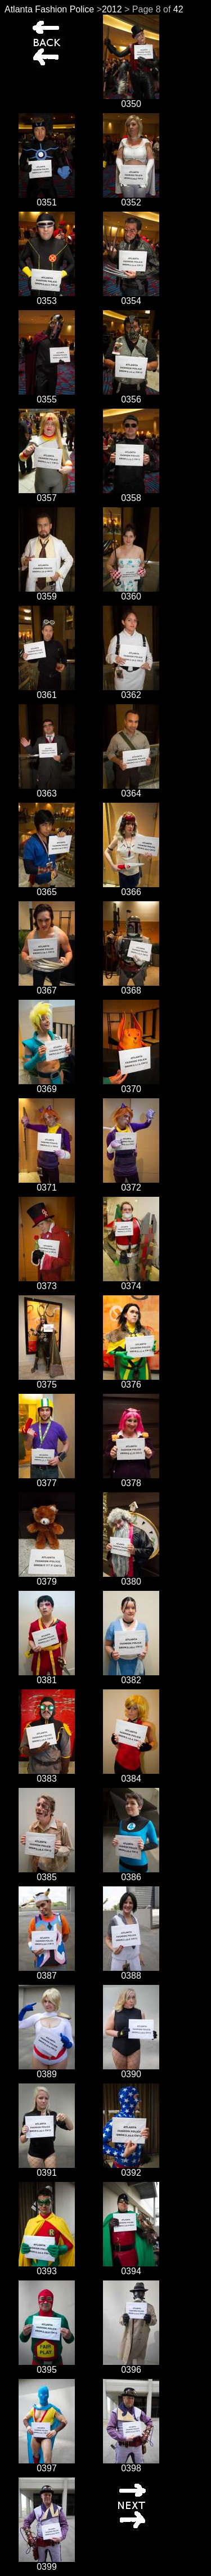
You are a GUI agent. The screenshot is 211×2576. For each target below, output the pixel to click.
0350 (131, 100)
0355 (47, 395)
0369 (47, 1085)
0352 (131, 198)
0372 (131, 1183)
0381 (47, 1676)
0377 (47, 1479)
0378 (131, 1479)
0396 (131, 2365)
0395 (47, 2365)
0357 (47, 494)
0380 (131, 1577)
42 (178, 9)
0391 (47, 2168)
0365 (47, 888)
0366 (131, 888)
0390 (131, 2070)
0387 (47, 1971)
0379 (47, 1577)
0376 (131, 1380)
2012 (112, 9)
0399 (47, 2562)
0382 (131, 1676)
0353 (47, 297)
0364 (131, 789)
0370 (131, 1085)
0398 (131, 2464)
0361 (47, 691)
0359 (47, 592)
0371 (47, 1183)
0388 (131, 1971)
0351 (47, 198)
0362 (131, 691)
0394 (131, 2267)
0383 (47, 1774)
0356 (131, 395)
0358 (131, 494)
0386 (131, 1873)
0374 (131, 1282)
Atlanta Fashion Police (49, 9)
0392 (131, 2168)
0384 (131, 1774)
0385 (47, 1873)
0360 (131, 592)
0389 (47, 2070)
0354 (131, 297)
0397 (47, 2464)
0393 (47, 2267)
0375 (47, 1380)
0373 (47, 1282)
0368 (131, 986)
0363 (47, 789)
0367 (47, 986)
